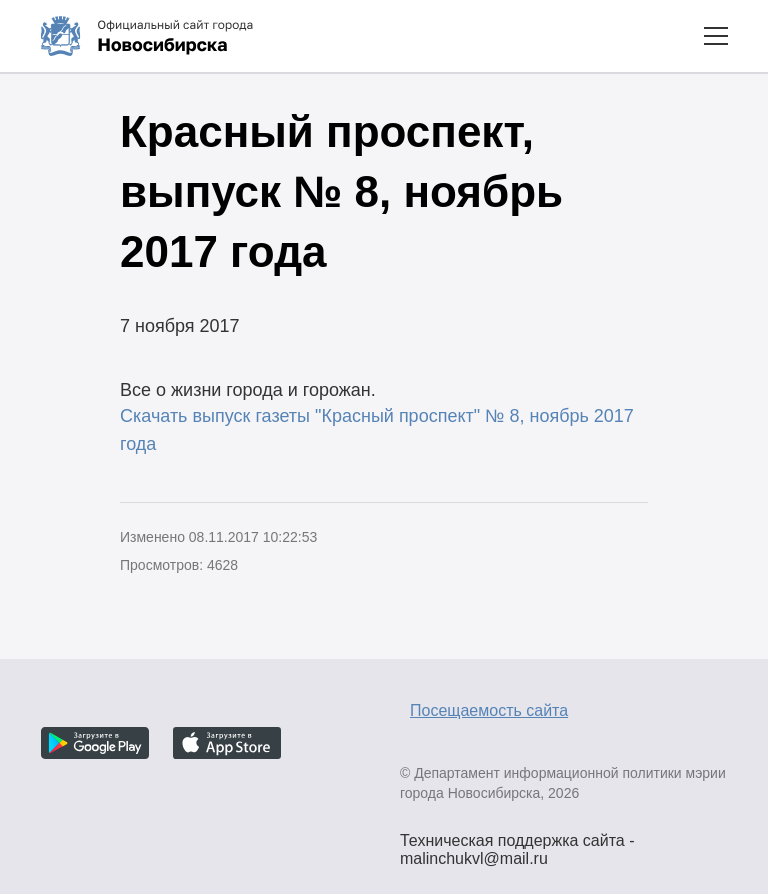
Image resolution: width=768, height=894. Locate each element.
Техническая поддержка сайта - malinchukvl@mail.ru (517, 843)
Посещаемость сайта (489, 710)
